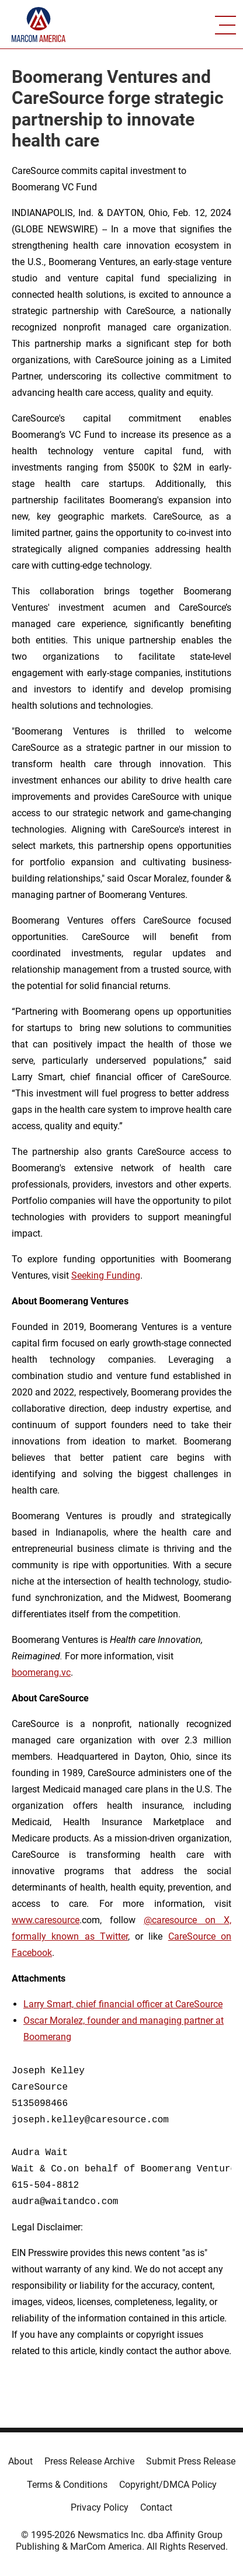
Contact (156, 2507)
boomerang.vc (41, 1672)
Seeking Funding (105, 1275)
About (20, 2461)
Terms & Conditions (67, 2484)
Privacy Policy (100, 2507)
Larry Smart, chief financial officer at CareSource (123, 2004)
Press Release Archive (89, 2461)
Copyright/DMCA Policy (168, 2484)
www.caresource (45, 1920)
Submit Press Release (190, 2461)
